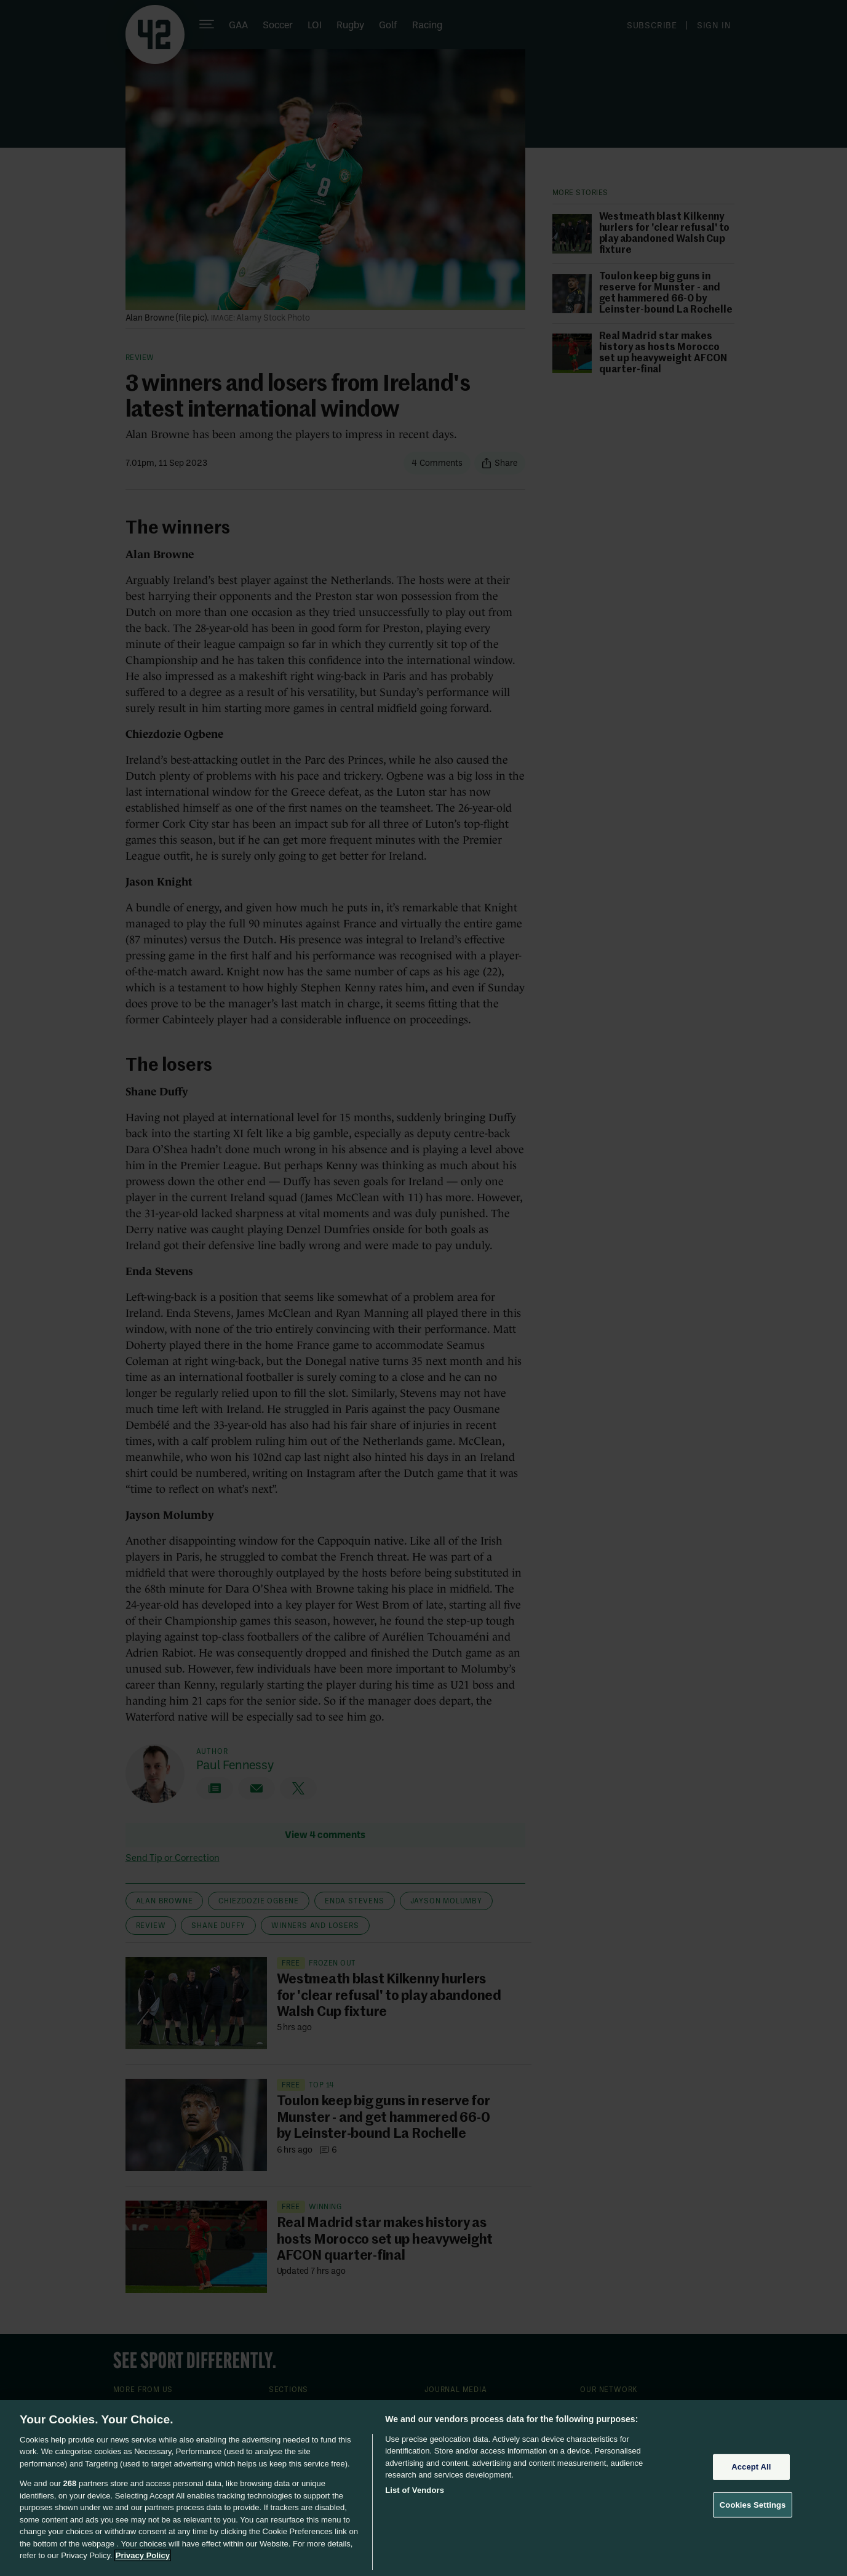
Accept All (751, 2466)
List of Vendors (414, 2490)
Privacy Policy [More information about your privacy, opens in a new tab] (143, 2555)
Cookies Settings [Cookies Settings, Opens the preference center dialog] (753, 2504)
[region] (423, 2488)
